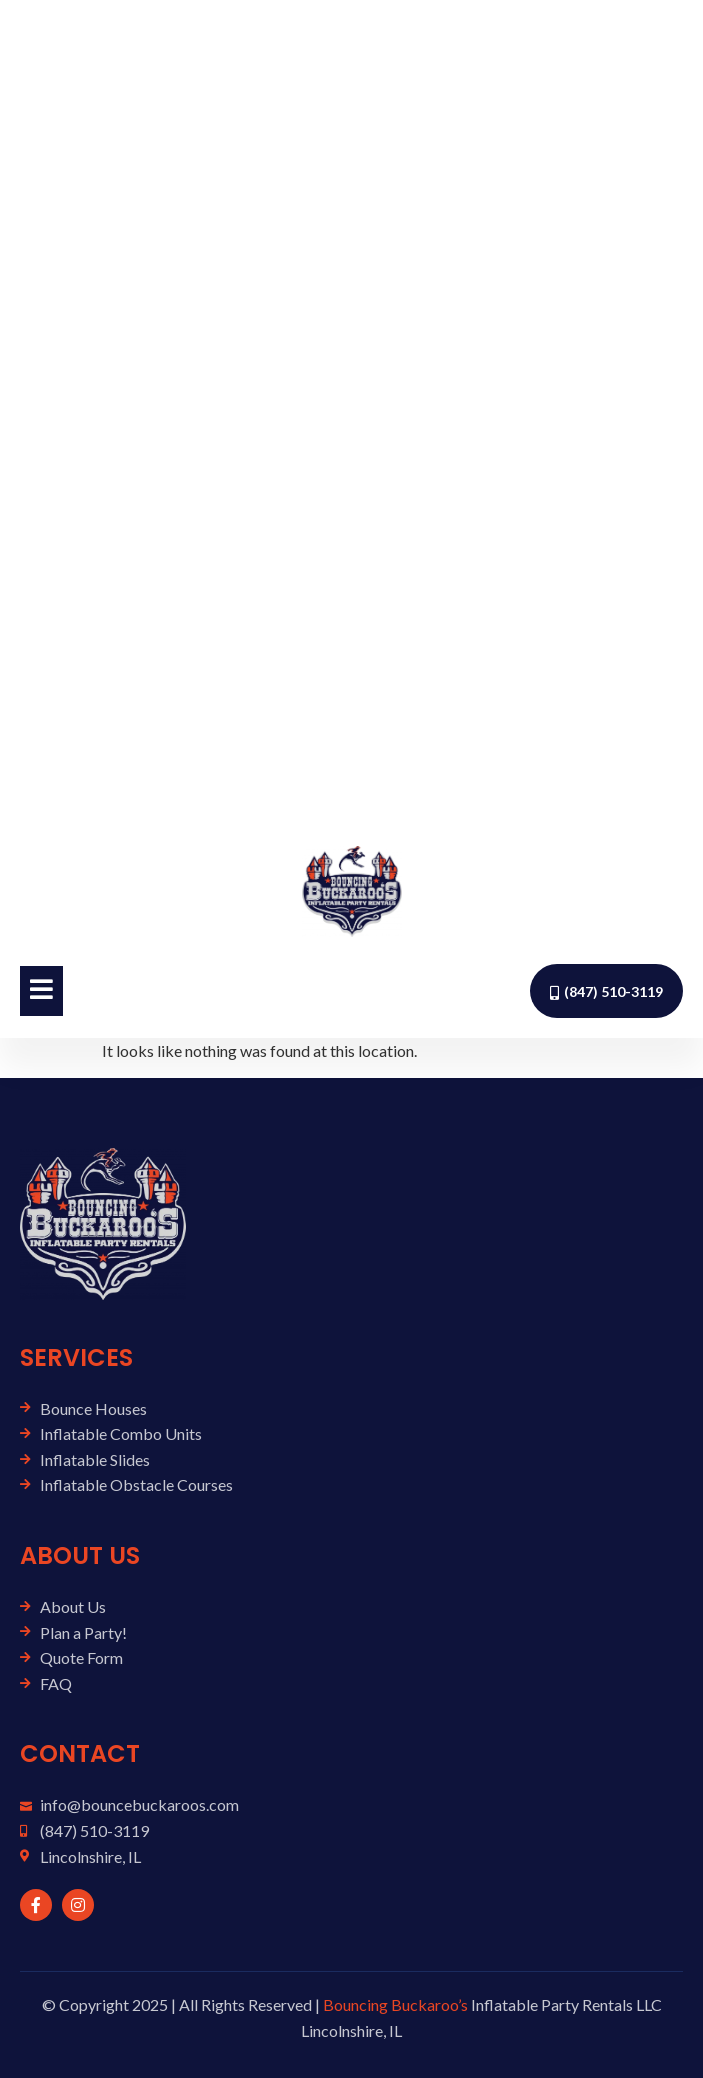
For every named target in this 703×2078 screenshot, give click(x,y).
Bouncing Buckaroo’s (395, 2004)
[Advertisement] (351, 413)
